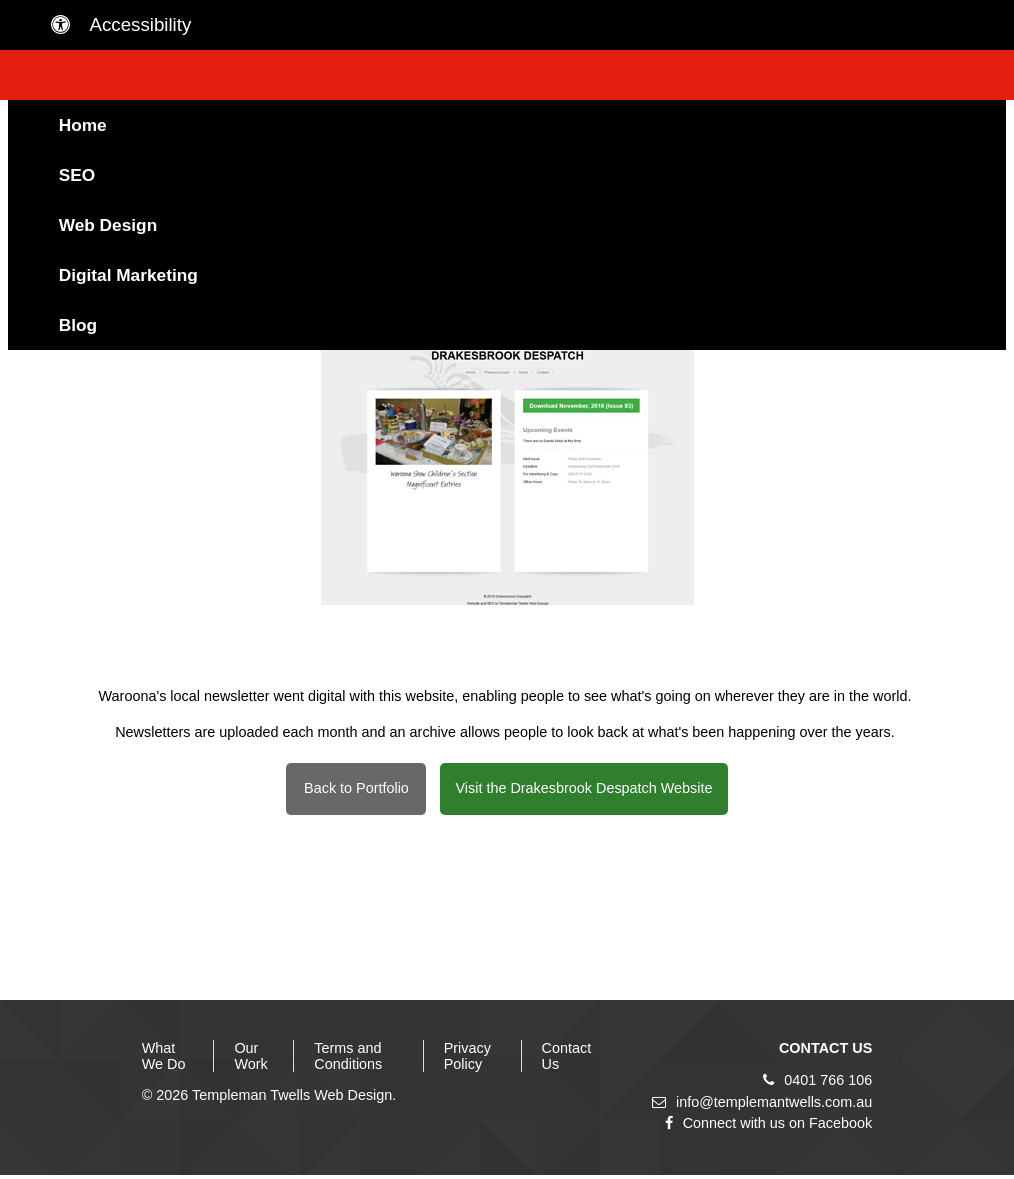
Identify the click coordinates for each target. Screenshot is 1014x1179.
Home (83, 125)
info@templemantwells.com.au (762, 1102)
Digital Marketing (128, 275)
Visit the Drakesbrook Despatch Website (583, 788)
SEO (77, 175)
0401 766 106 (817, 1080)
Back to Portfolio (356, 788)
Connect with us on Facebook (769, 1123)
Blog (78, 325)
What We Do (164, 1056)
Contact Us (567, 1056)
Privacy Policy (467, 1056)
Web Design (108, 225)
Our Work (250, 1056)
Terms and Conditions (348, 1056)
